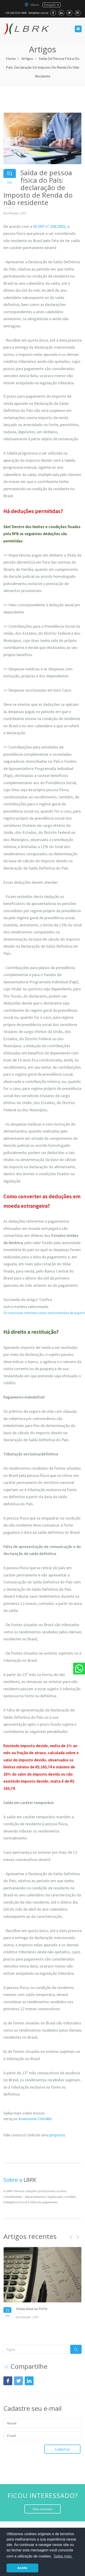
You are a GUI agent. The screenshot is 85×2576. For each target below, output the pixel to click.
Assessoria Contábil (34, 2118)
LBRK (19, 2179)
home (11, 58)
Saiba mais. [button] (63, 2556)
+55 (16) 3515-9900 (16, 12)
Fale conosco (43, 2509)
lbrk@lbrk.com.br (39, 12)
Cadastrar (62, 2449)
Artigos (27, 58)
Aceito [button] (22, 2568)
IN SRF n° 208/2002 (49, 226)
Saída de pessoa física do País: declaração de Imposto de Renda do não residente (42, 67)
